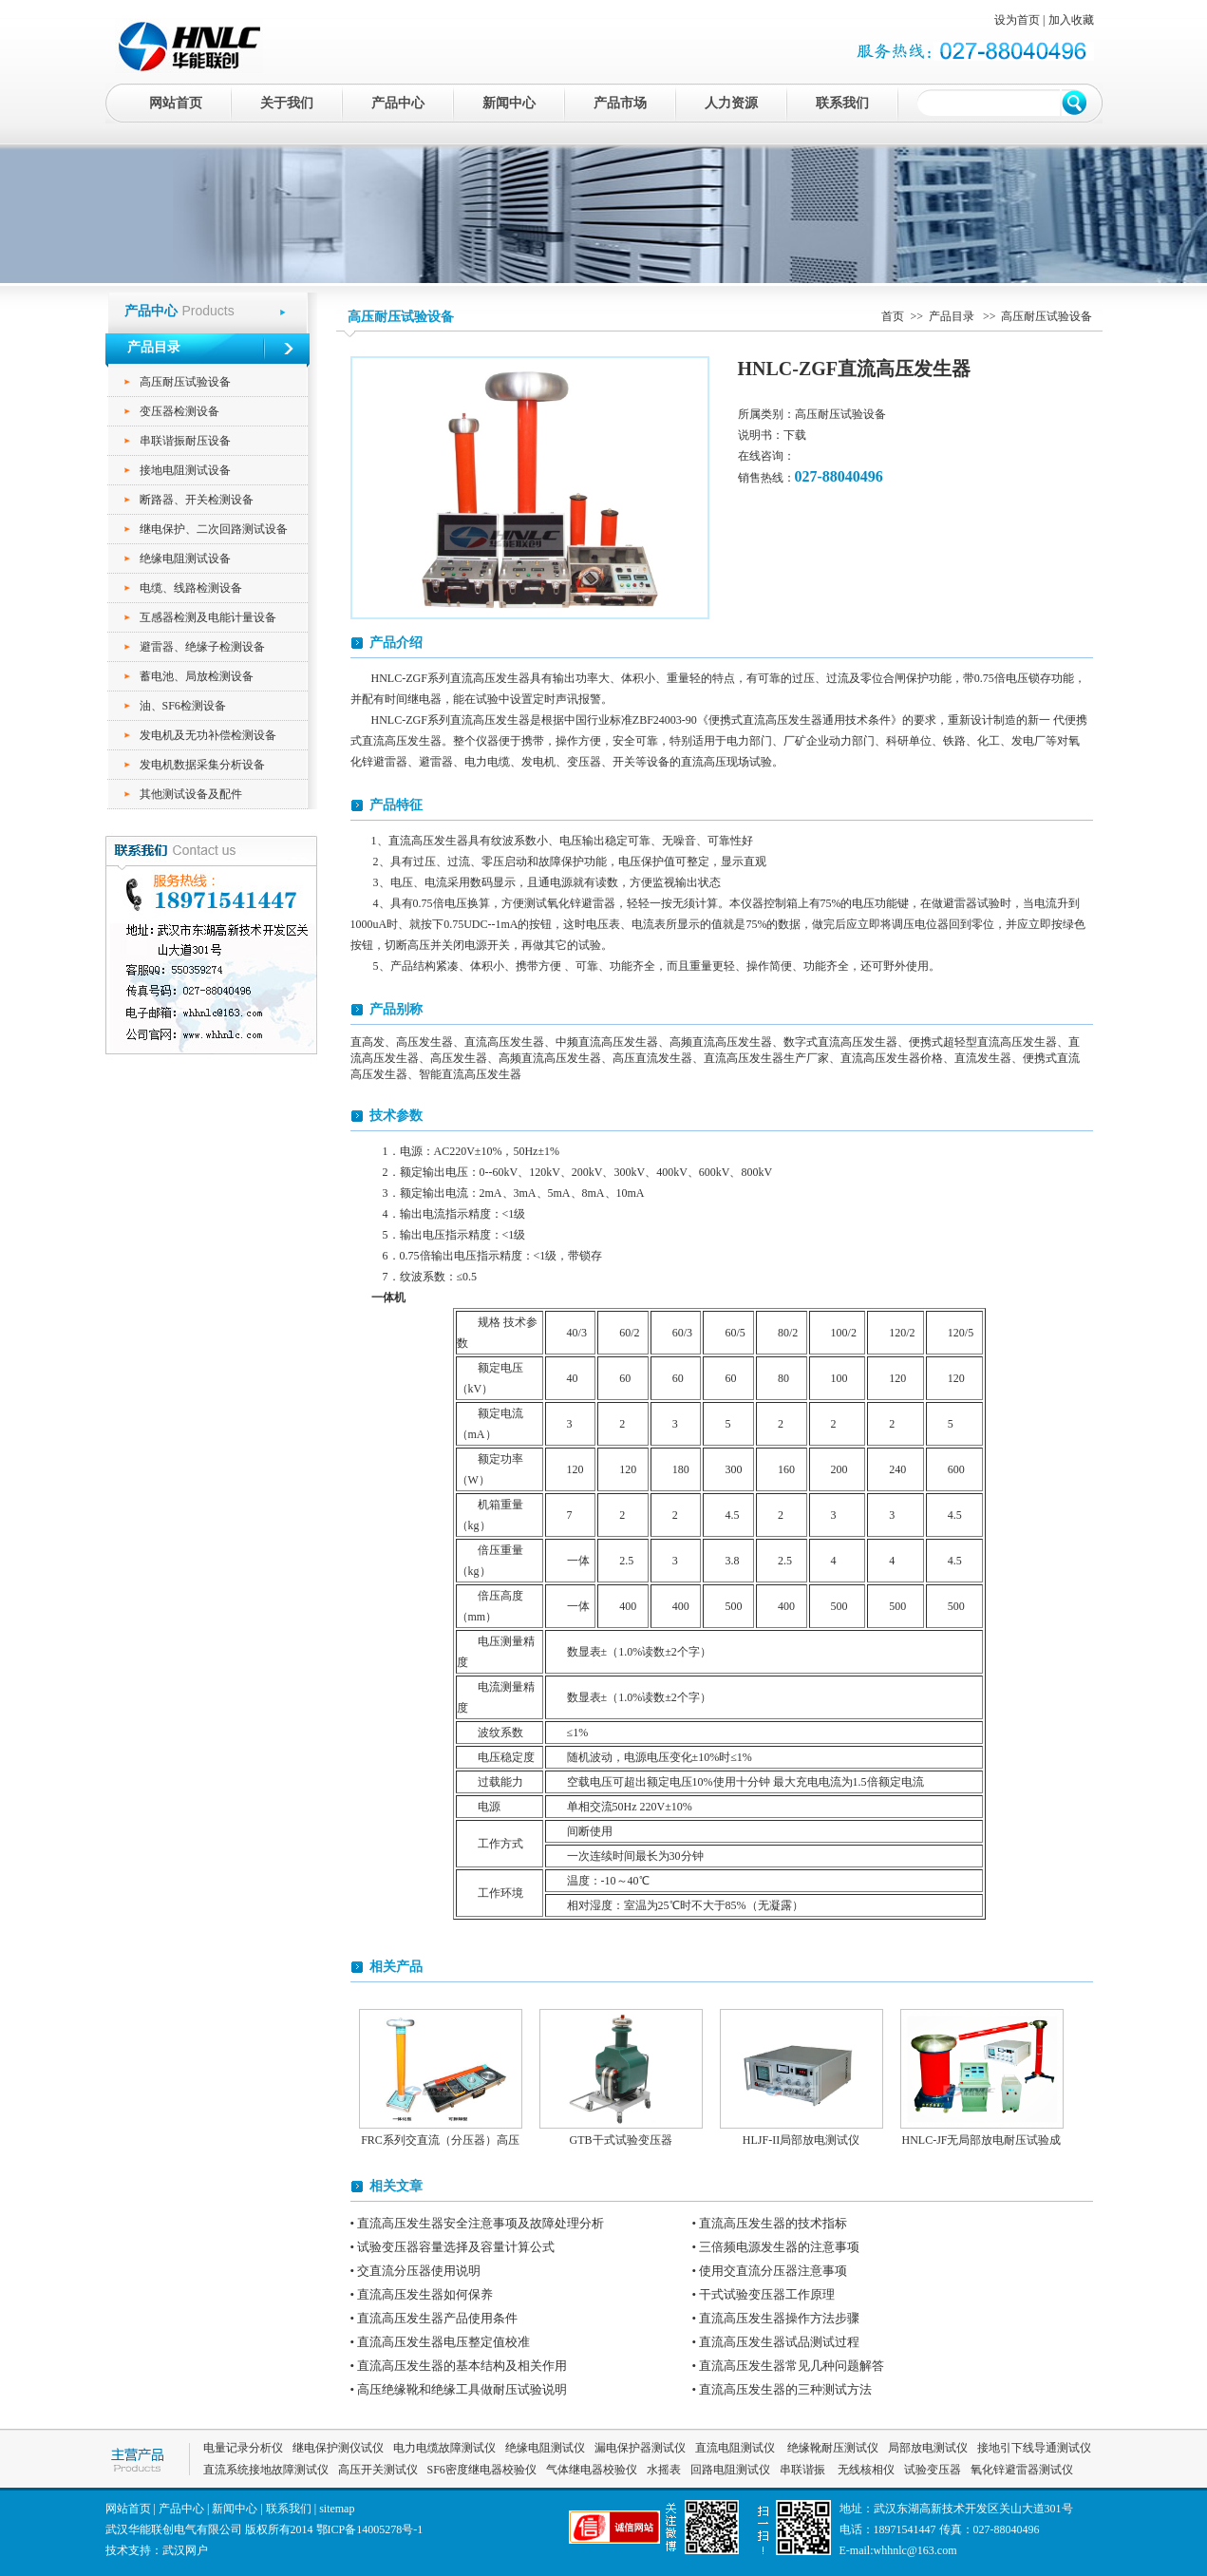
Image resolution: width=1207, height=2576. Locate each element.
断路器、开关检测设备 (197, 499)
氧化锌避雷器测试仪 (1022, 2469)
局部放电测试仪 (928, 2447)
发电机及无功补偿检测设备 (208, 735)
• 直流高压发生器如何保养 (422, 2294)
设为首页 (1017, 20)
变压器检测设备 (179, 411)
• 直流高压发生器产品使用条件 (434, 2318)
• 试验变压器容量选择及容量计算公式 (453, 2247)
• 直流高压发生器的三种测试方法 (782, 2389)
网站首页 (175, 103)
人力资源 (731, 103)
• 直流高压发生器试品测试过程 (776, 2342)
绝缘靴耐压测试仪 (831, 2447)
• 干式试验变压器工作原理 (764, 2294)
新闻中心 (509, 103)
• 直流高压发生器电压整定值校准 (440, 2342)
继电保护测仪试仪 (338, 2447)
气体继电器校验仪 (591, 2469)
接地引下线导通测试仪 (1034, 2447)
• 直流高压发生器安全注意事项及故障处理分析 (477, 2223)
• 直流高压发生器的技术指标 (770, 2223)
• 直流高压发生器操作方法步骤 (776, 2318)
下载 (794, 435)
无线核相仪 (866, 2469)
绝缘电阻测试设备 (185, 558)
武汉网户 (185, 2550)
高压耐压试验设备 (185, 381)
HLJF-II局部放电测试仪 (801, 2140)
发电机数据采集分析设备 (202, 764)
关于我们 (286, 103)
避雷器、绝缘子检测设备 (202, 646)
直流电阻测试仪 (735, 2447)
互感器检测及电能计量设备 (208, 617)
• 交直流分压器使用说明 (415, 2270)
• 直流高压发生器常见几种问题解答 (788, 2365)
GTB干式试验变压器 (621, 2140)
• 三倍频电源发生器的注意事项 (776, 2247)
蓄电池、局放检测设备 (197, 676)
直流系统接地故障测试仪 (266, 2469)
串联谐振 (804, 2469)
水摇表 (664, 2469)
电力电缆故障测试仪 (444, 2447)
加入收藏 (1071, 20)
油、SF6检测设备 (183, 705)
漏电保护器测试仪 (640, 2447)
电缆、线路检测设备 (191, 588)
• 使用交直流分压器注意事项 (770, 2270)
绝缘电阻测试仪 (545, 2447)
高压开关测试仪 (378, 2469)
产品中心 (397, 103)
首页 (892, 316)
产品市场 (620, 103)
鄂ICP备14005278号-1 (370, 2529)
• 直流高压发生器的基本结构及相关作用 (459, 2365)
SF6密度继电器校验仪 (482, 2469)
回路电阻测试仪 (730, 2469)
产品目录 (953, 316)
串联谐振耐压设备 (185, 440)
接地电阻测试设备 (185, 470)
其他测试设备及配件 (191, 794)
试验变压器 (932, 2469)
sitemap (336, 2508)
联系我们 (842, 103)
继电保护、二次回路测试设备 (214, 529)
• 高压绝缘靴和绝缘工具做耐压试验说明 (459, 2389)
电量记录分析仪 (243, 2447)
